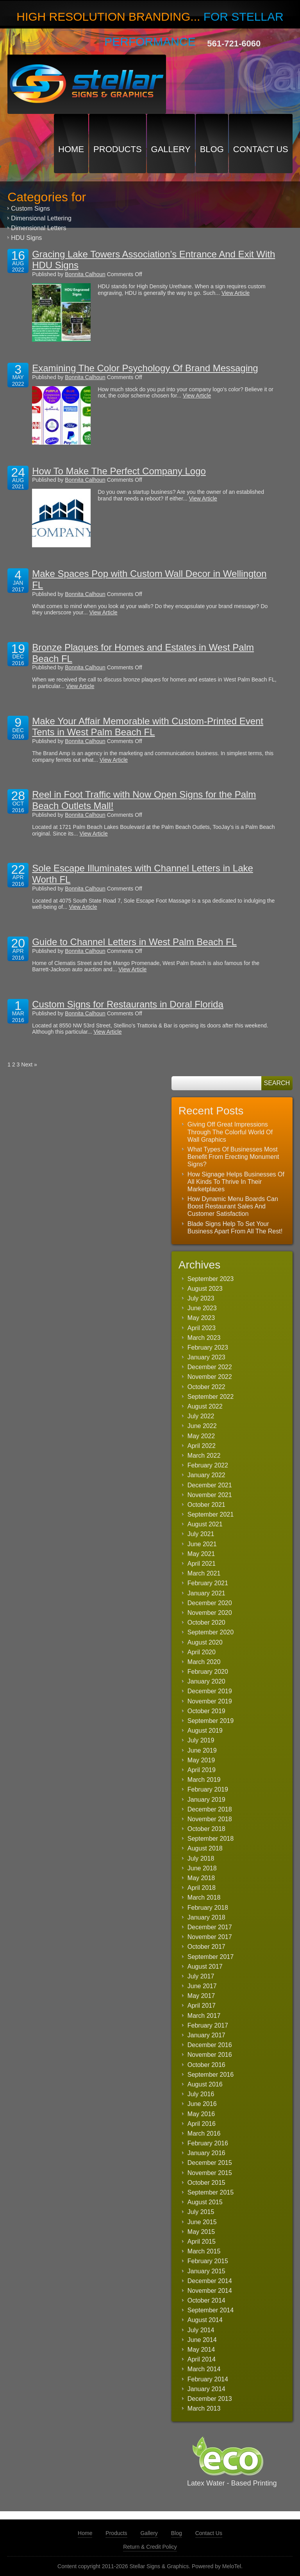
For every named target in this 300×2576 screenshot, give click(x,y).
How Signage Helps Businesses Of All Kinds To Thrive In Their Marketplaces (236, 1181)
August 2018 (205, 1848)
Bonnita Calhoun (85, 274)
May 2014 (201, 2349)
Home (71, 149)
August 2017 (205, 1966)
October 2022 (206, 1387)
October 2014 (206, 2300)
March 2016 (204, 2133)
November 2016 (210, 2054)
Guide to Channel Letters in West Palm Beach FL (134, 942)
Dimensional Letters (38, 228)
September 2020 (211, 1632)
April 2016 (202, 2123)
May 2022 (201, 1436)
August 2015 (205, 2202)
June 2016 (202, 2104)
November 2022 (210, 1376)
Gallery (171, 149)
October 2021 (206, 1504)
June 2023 (202, 1308)
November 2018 (210, 1819)
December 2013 (210, 2398)
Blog (212, 149)
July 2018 (201, 1858)
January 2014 (206, 2389)
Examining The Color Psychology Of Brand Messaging (145, 368)
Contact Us (260, 149)
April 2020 (202, 1652)
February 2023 (208, 1347)
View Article (235, 293)
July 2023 (201, 1298)
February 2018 (208, 1907)
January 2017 (206, 2035)
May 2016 (201, 2114)
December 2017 (210, 1927)
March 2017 (204, 2015)
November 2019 (210, 1701)
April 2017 (202, 2005)
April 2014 (202, 2359)
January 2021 (206, 1593)
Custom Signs (30, 208)
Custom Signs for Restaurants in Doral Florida (127, 1004)
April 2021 (202, 1563)
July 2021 (201, 1534)
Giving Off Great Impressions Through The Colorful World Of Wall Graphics (230, 1132)
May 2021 (201, 1554)
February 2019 (208, 1789)
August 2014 (205, 2320)
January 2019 (206, 1799)
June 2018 (202, 1868)
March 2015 (204, 2251)
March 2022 (204, 1455)
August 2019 (205, 1730)
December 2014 (210, 2281)
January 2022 (206, 1475)
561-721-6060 (234, 43)
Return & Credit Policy (150, 2547)
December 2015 (210, 2162)
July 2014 (201, 2330)
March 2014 (204, 2369)
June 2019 (202, 1750)
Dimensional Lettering (41, 218)
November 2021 (210, 1495)
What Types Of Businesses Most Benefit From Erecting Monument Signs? (233, 1156)
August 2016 (205, 2084)
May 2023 (201, 1318)
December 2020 (210, 1603)
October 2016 (206, 2065)
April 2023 (202, 1328)
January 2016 (206, 2153)
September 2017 (211, 1956)
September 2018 (211, 1838)
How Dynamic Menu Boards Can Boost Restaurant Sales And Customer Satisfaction (233, 1206)
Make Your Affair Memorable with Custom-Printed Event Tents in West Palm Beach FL (147, 727)
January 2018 (206, 1917)
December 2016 (210, 2045)
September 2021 (211, 1514)
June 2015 (202, 2222)
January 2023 (206, 1357)
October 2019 (206, 1711)
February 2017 (208, 2025)
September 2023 (211, 1279)
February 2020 (208, 1671)
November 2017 (210, 1937)
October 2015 (206, 2182)
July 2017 (201, 1976)
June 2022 (202, 1426)
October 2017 (206, 1946)
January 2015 (206, 2271)
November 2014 (210, 2290)
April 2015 (202, 2241)
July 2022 (201, 1416)
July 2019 (201, 1740)
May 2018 (201, 1878)
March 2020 (204, 1662)
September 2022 (211, 1396)
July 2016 (201, 2094)
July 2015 (201, 2212)
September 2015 (211, 2192)
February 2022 (208, 1465)
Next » (29, 1064)
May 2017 (201, 1995)
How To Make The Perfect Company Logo (119, 471)
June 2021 (202, 1544)
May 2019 (201, 1760)
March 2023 (204, 1337)
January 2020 (206, 1681)
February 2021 (208, 1583)
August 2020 (205, 1642)
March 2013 (204, 2408)
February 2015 (208, 2261)
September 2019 (211, 1720)
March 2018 (204, 1897)
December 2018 (210, 1809)
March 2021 (204, 1573)
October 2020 (206, 1622)
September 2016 (211, 2074)
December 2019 (210, 1691)
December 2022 (210, 1367)
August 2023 (205, 1288)
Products (117, 149)
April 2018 (202, 1887)
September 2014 (211, 2310)
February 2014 (208, 2379)
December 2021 (210, 1485)
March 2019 (204, 1779)
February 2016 (208, 2143)
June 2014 (202, 2339)
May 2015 (201, 2231)
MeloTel (231, 2566)
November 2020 (210, 1612)
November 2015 (210, 2173)
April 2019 (202, 1770)
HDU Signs (26, 237)
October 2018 (206, 1829)
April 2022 (202, 1445)
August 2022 (205, 1406)
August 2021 (205, 1524)
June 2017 (202, 1986)
